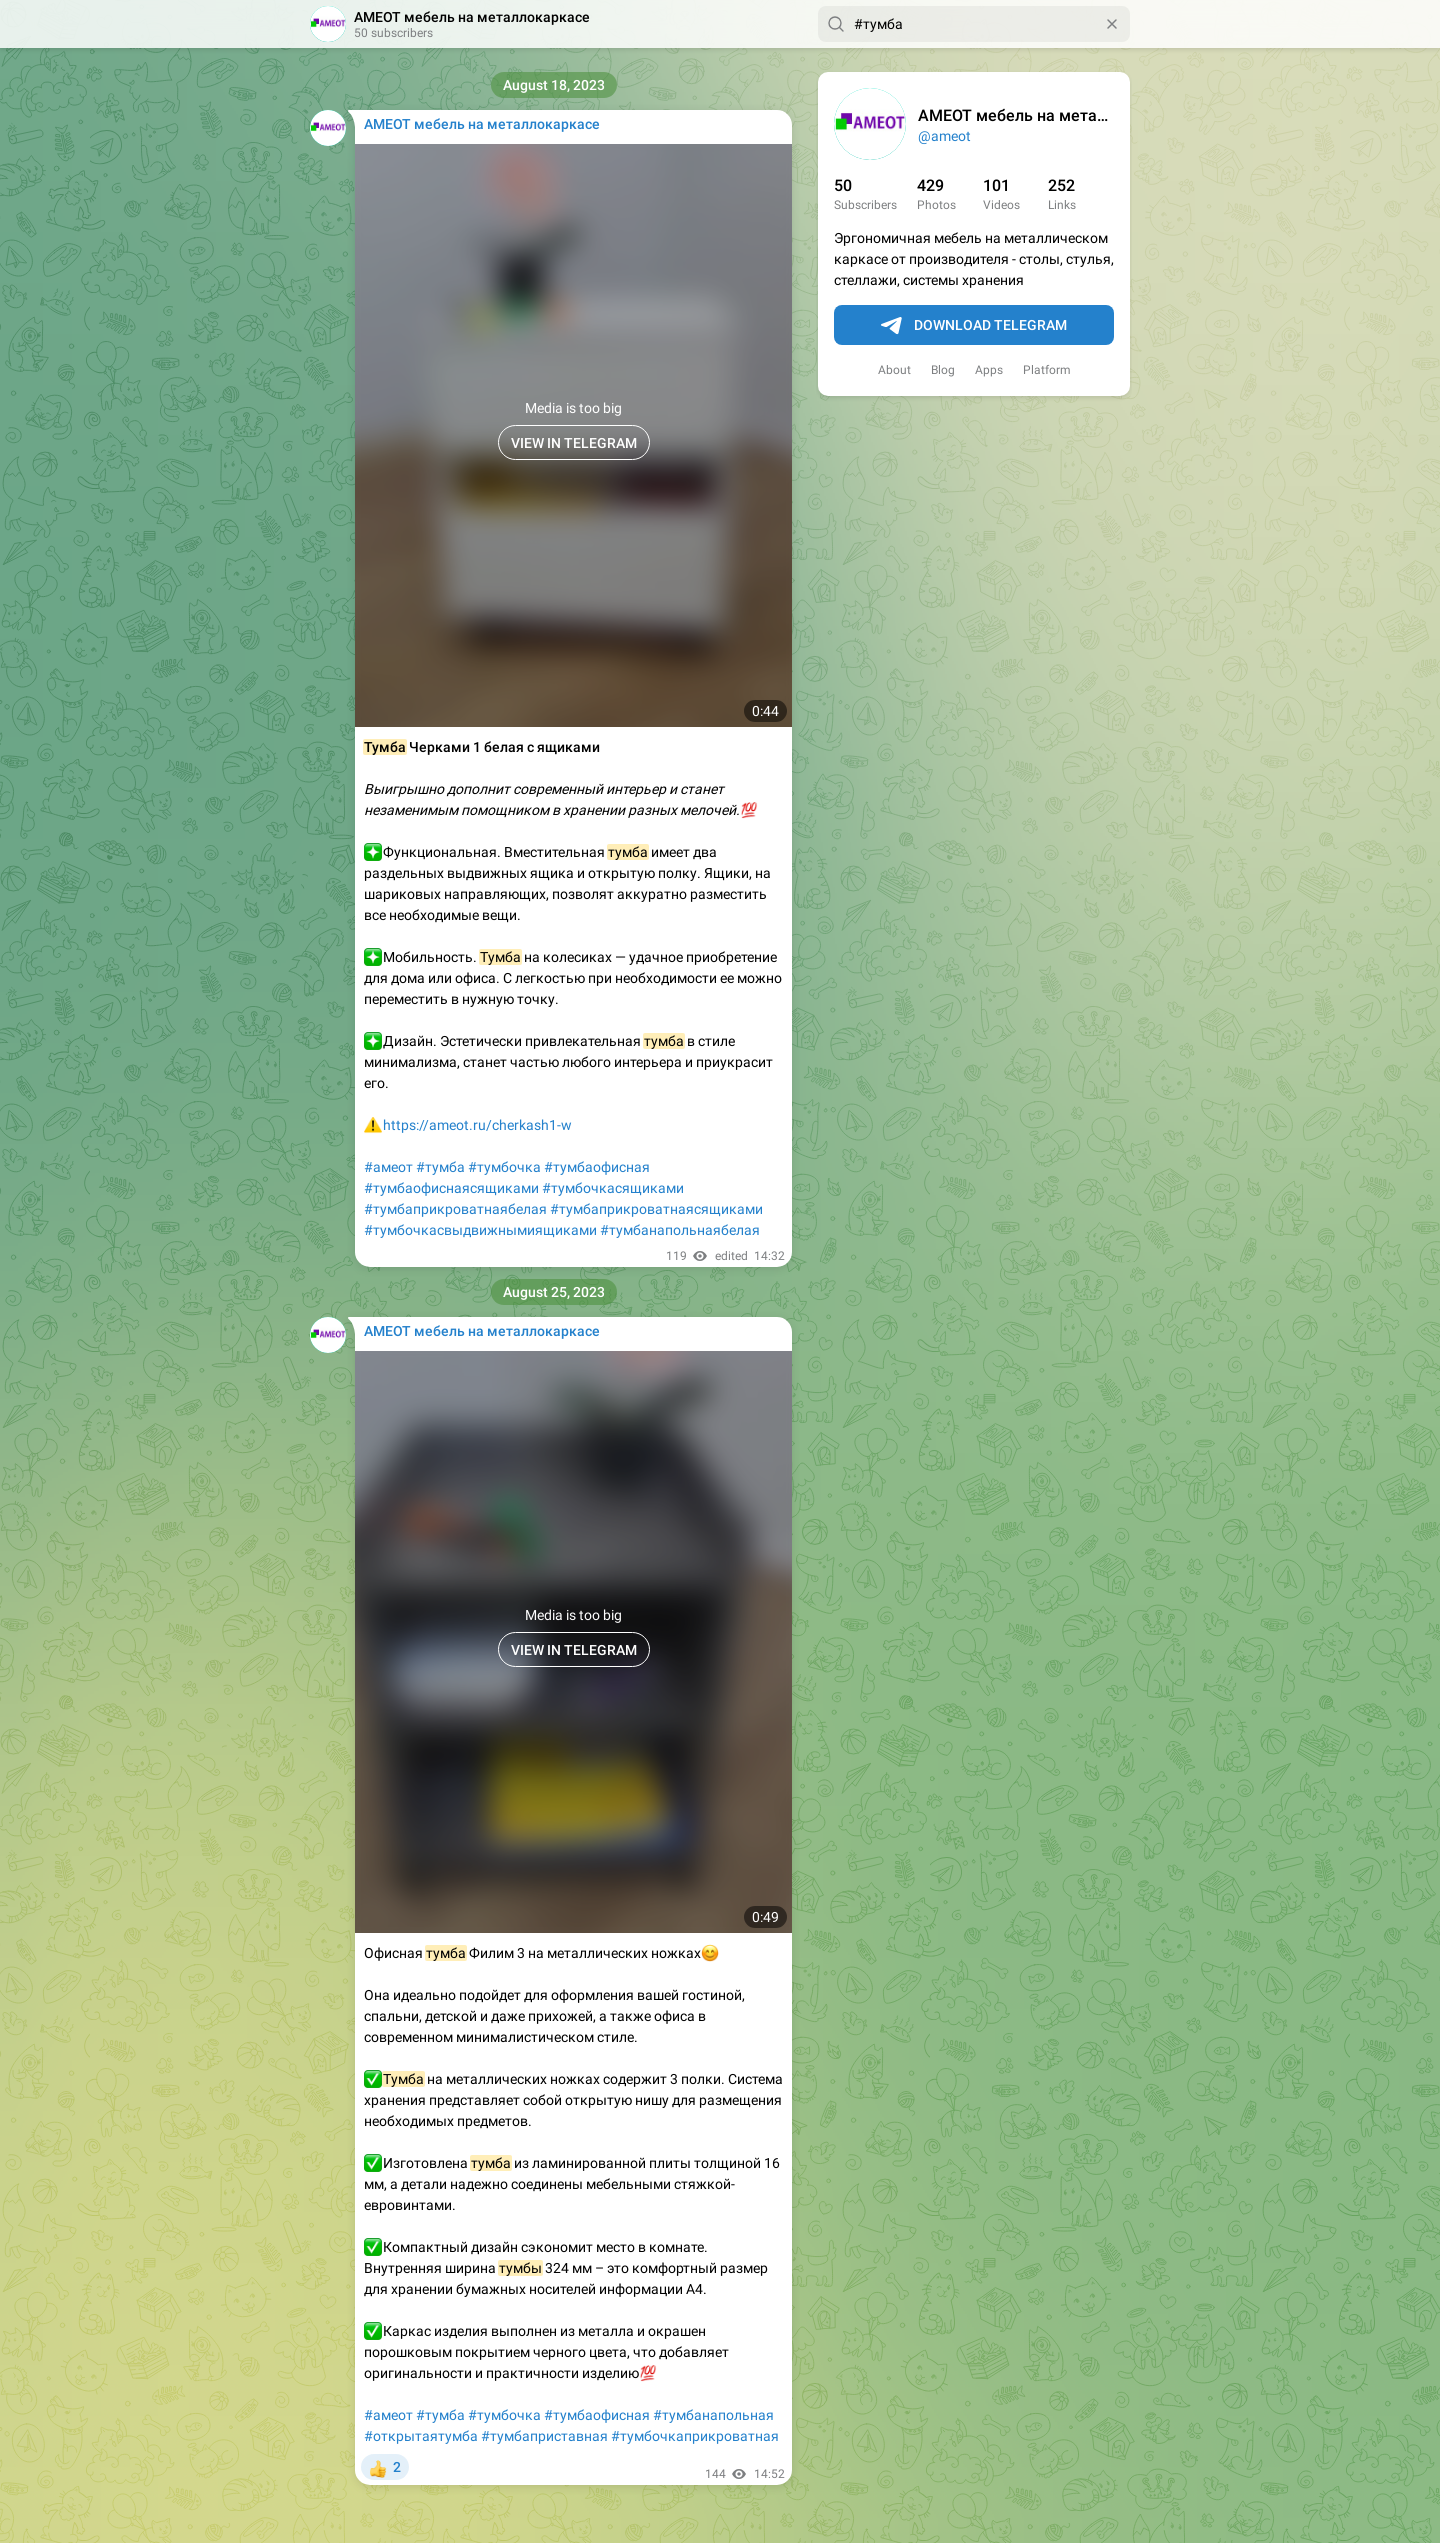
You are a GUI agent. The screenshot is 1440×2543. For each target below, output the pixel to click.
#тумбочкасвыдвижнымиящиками (480, 1230)
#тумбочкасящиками (613, 1188)
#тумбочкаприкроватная (695, 2436)
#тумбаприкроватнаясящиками (656, 1209)
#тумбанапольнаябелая (680, 1230)
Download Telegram (974, 326)
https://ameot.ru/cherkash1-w (477, 1125)
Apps (989, 370)
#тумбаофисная (597, 1167)
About (894, 370)
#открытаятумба (421, 2436)
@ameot (944, 136)
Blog (943, 370)
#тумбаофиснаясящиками (451, 1188)
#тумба (440, 1167)
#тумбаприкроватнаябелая (455, 1209)
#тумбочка (504, 1167)
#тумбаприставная (544, 2436)
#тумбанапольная (713, 2415)
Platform (1047, 370)
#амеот (388, 1167)
